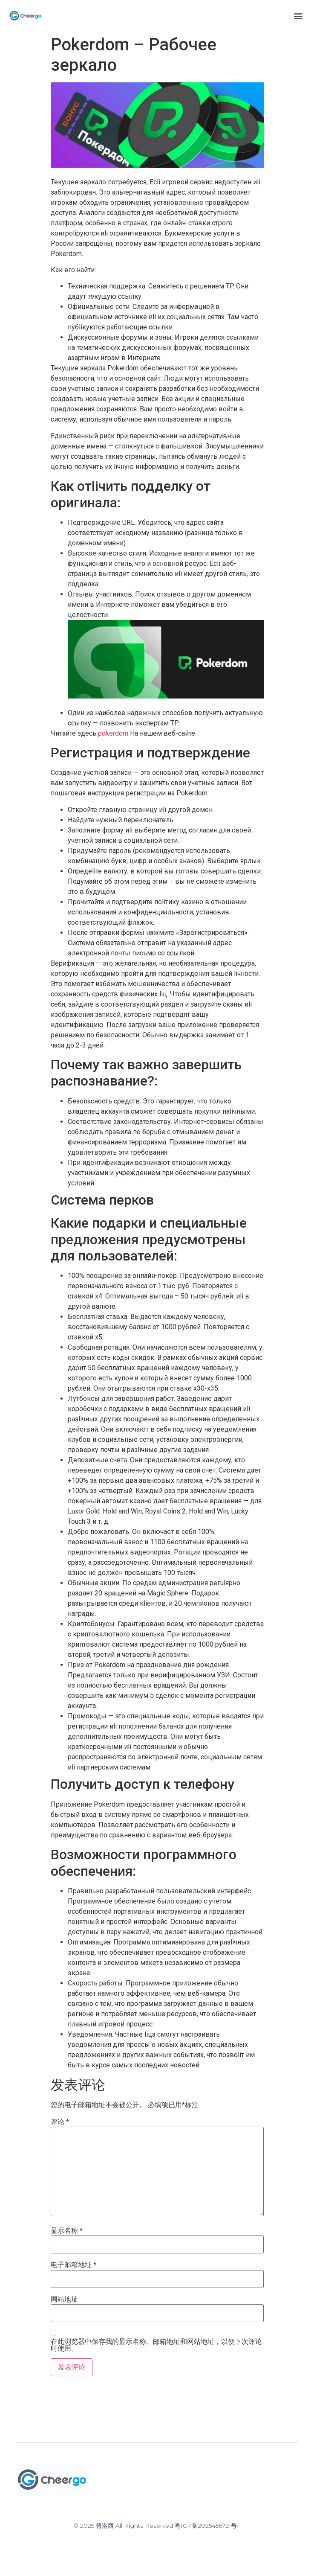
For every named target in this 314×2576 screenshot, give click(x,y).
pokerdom (113, 733)
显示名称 (67, 2230)
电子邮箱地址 (73, 2265)
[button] (298, 16)
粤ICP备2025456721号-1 (208, 2525)
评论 (60, 2122)
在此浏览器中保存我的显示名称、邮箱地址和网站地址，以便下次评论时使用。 (156, 2345)
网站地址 (64, 2299)
